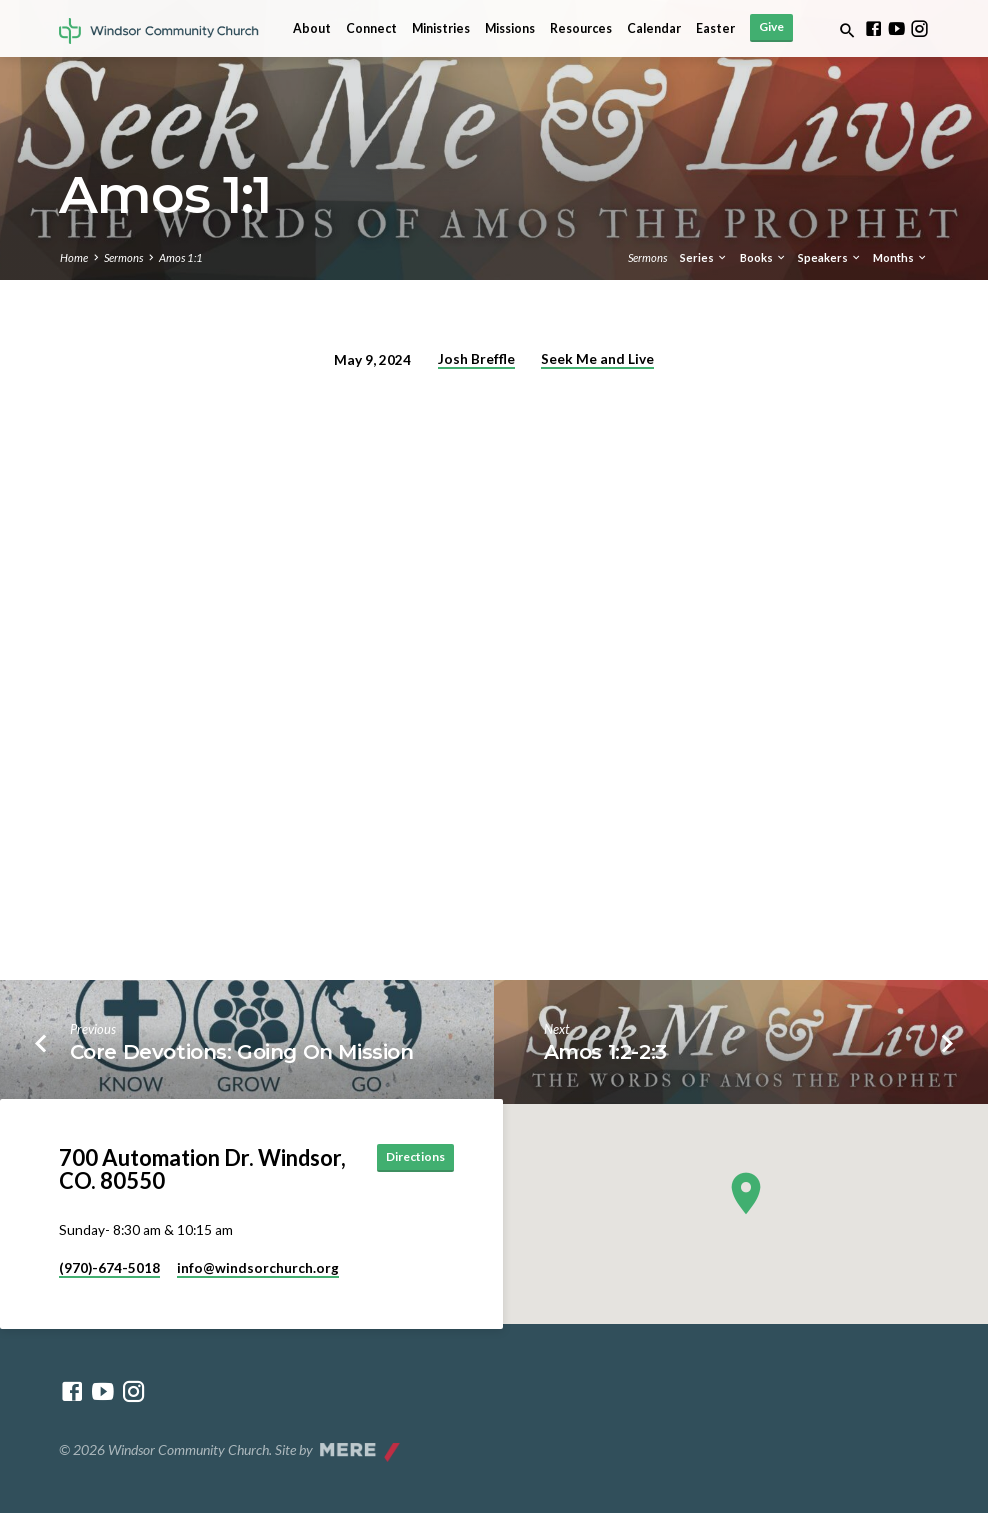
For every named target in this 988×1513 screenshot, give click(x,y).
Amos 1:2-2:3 (605, 1051)
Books (763, 257)
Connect (371, 28)
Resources (581, 28)
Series (704, 257)
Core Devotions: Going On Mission (242, 1051)
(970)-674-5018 (109, 1268)
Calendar (654, 28)
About (312, 28)
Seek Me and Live (597, 359)
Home (74, 257)
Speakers (830, 257)
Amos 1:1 (181, 257)
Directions (409, 1157)
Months (900, 257)
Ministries (441, 28)
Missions (510, 28)
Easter (715, 28)
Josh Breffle (476, 359)
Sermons (123, 257)
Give (771, 26)
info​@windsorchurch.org (258, 1268)
